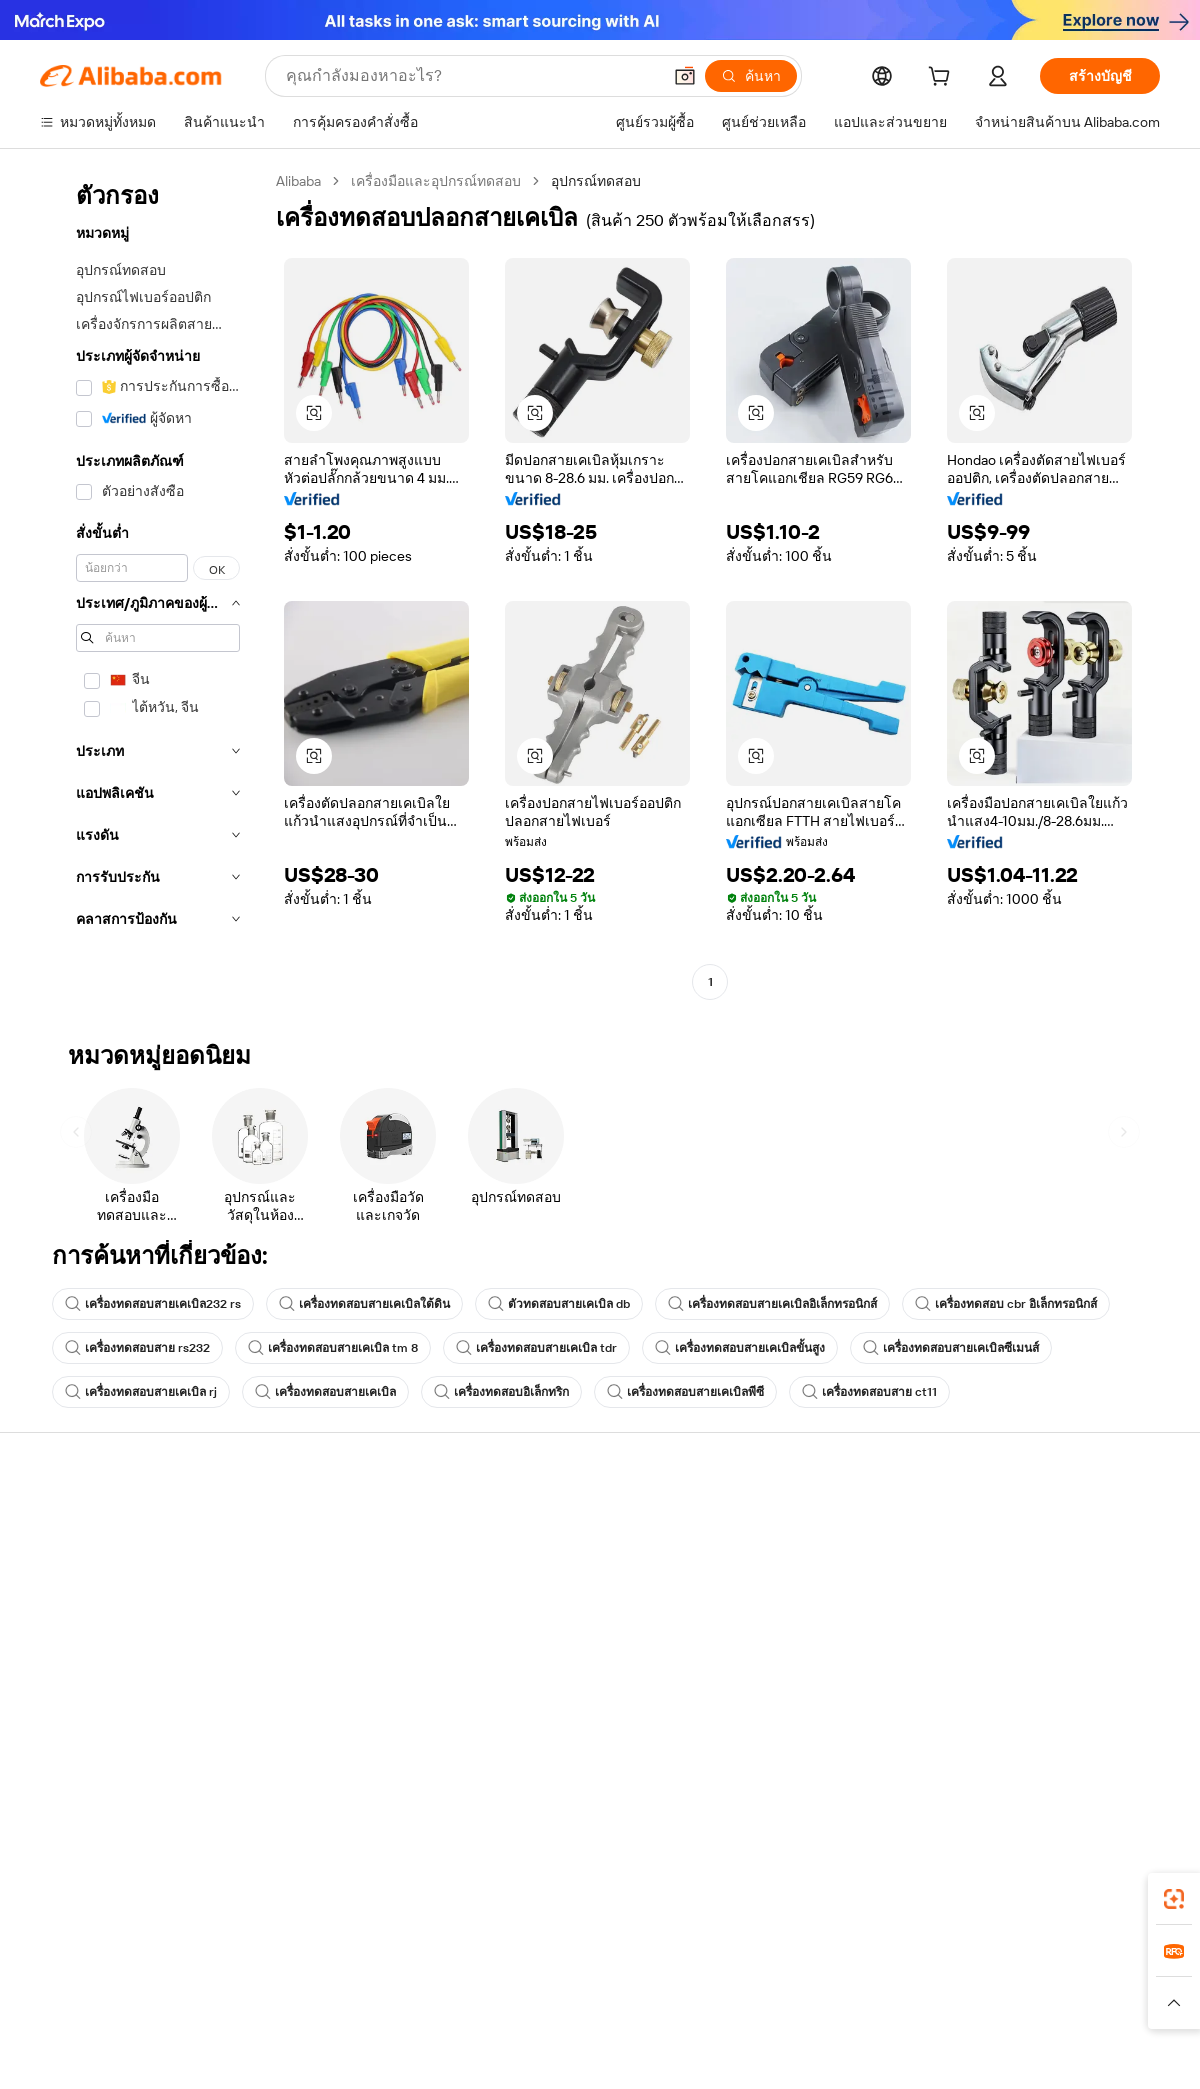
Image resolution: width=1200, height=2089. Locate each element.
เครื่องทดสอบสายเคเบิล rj (141, 1392)
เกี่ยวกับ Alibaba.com (1022, 1524)
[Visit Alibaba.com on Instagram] (1059, 1718)
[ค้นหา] (751, 76)
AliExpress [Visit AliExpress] (288, 1964)
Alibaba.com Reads (559, 1638)
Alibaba (298, 181)
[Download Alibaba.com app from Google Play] (1092, 1875)
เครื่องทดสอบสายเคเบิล (325, 1392)
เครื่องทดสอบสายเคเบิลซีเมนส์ (951, 1348)
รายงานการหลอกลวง (105, 1676)
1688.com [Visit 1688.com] (367, 1964)
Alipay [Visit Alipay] (570, 1964)
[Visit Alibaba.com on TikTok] (1119, 1718)
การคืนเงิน (72, 1638)
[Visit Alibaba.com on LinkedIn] (999, 1718)
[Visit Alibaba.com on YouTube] (1089, 1718)
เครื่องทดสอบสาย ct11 (869, 1392)
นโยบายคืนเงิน (316, 1584)
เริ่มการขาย (766, 1524)
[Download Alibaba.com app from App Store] (945, 1875)
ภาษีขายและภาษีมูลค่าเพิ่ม (581, 1600)
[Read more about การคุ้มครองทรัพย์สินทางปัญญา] (590, 2003)
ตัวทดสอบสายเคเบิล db (559, 1304)
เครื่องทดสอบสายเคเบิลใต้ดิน (364, 1304)
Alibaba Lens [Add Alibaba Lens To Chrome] (108, 1875)
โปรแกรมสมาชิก (551, 1562)
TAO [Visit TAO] (783, 1964)
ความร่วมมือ (768, 1656)
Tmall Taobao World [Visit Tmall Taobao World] (475, 1964)
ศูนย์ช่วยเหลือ (82, 1524)
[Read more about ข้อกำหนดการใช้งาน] (927, 2003)
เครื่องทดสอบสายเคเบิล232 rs (153, 1304)
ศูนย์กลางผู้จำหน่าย (789, 1562)
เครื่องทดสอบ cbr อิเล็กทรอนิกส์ (1006, 1304)
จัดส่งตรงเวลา (313, 1622)
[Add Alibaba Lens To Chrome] (318, 1875)
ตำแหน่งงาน (998, 1638)
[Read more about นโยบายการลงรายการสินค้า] (396, 2003)
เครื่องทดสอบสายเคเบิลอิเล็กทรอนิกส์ (772, 1304)
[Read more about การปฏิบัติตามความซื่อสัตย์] (1085, 2003)
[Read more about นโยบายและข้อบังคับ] (96, 2003)
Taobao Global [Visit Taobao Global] (709, 1964)
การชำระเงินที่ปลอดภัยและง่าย (365, 1546)
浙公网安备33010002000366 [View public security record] (884, 2051)
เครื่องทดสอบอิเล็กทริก (501, 1392)
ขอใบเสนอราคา (549, 1524)
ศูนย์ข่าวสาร (999, 1600)
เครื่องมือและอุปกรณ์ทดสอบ (436, 181)
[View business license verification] (773, 2051)
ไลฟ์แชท (67, 1562)
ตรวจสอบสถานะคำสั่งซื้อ (116, 1600)
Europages (917, 1964)
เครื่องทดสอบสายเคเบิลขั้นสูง (740, 1348)
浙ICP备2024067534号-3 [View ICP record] (1084, 2051)
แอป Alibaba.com (809, 1875)
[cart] (943, 79)
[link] (1174, 1899)
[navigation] (152, 584)
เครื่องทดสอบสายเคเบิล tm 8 (333, 1348)
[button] (685, 76)
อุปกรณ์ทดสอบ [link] (596, 181)
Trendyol (840, 1964)
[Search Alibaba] (471, 76)
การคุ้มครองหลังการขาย (344, 1660)
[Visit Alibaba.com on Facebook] (969, 1718)
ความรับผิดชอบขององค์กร (1040, 1562)
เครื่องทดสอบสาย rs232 (137, 1348)
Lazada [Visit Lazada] (627, 1964)
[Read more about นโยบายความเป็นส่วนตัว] (774, 2003)
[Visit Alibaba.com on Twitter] (1029, 1718)
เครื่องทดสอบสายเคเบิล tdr (536, 1348)
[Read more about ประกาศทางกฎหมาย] (233, 2003)
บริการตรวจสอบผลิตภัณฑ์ (350, 1698)
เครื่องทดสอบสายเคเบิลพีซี (685, 1392)
